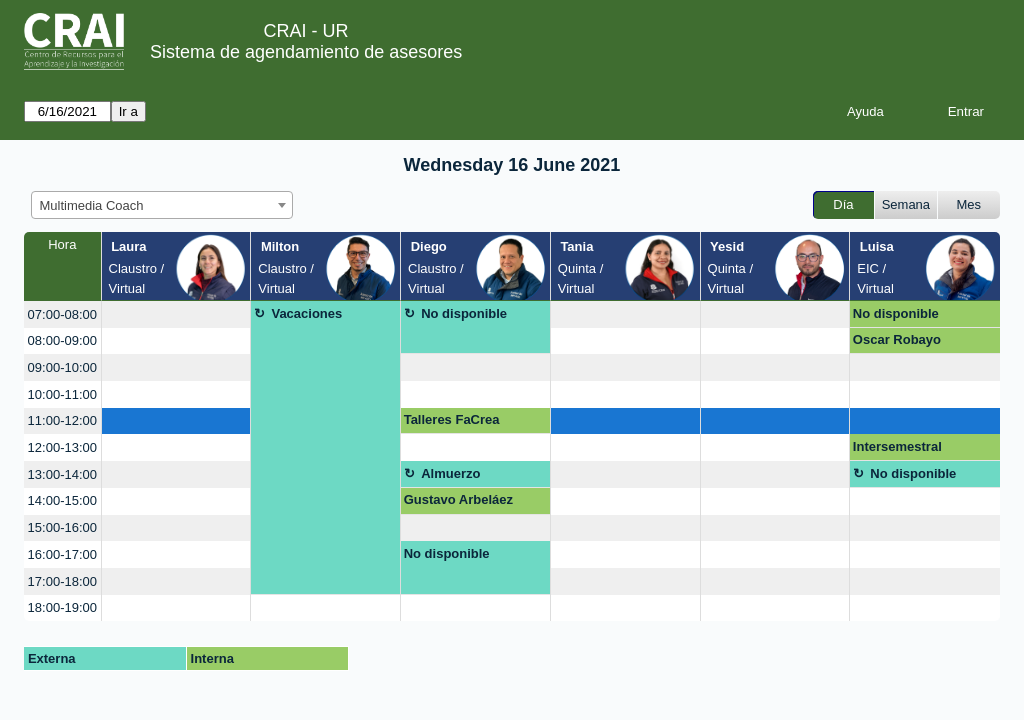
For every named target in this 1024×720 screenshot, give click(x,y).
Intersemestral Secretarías (897, 450)
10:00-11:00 (62, 394)
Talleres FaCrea (452, 419)
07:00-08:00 (62, 314)
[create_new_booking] (176, 314)
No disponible (464, 313)
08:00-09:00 (62, 340)
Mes (969, 204)
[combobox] (162, 205)
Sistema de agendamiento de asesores (306, 52)
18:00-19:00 (62, 607)
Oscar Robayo (897, 339)
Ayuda (865, 111)
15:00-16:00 (62, 527)
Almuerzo (450, 473)
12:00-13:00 (62, 447)
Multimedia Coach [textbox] (92, 205)
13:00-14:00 (62, 474)
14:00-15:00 (62, 500)
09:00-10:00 (62, 367)
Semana (906, 204)
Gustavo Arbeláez (458, 499)
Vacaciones (306, 313)
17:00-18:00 (62, 581)
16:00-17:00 (62, 554)
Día (843, 204)
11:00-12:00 (62, 420)
